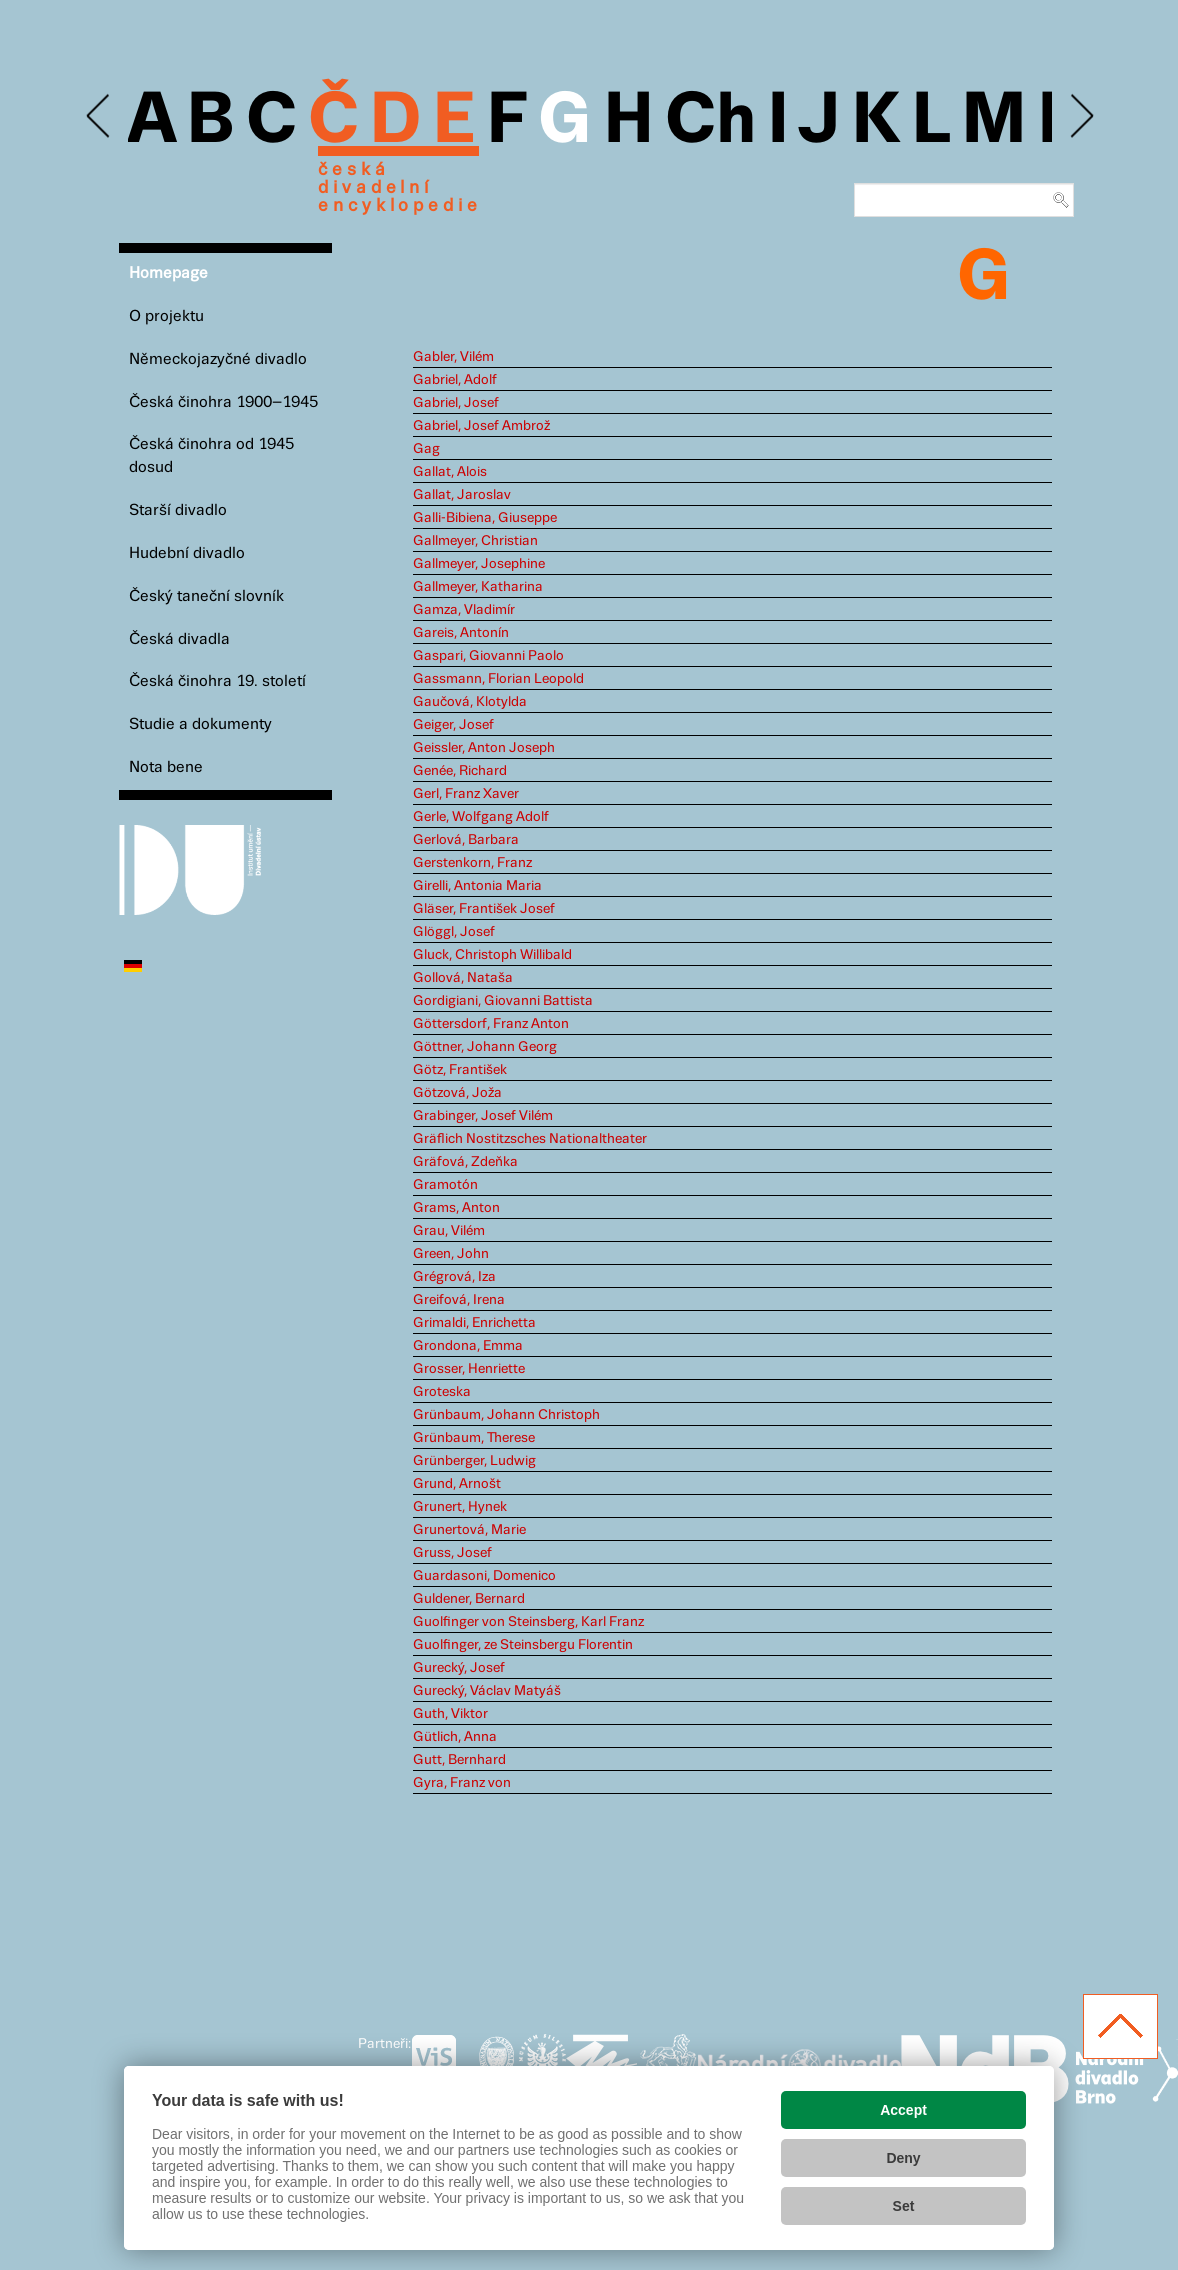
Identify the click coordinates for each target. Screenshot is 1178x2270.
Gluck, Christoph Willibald (492, 955)
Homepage (168, 273)
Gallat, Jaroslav (462, 495)
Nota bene (166, 767)
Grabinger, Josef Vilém (483, 1116)
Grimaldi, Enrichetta (474, 1323)
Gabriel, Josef (456, 403)
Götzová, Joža (457, 1093)
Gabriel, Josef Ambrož (481, 426)
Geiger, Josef (453, 725)
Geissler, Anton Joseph (484, 748)
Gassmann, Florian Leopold (498, 679)
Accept (903, 2110)
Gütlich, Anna (455, 1737)
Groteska (442, 1392)
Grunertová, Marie (469, 1530)
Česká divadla (179, 639)
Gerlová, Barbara (466, 840)
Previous (99, 116)
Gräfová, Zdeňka (465, 1162)
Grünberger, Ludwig (474, 1461)
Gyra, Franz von (462, 1783)
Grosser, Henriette (469, 1369)
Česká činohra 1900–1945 (223, 402)
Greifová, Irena (459, 1300)
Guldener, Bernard (469, 1599)
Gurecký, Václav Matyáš (487, 1691)
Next (1080, 116)
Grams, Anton (456, 1208)
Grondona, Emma (468, 1346)
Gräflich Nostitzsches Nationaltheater (530, 1139)
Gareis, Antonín (461, 633)
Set (904, 2206)
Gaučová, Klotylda (470, 702)
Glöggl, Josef (454, 932)
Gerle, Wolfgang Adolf (481, 817)
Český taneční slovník (206, 596)
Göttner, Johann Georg (485, 1047)
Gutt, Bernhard (459, 1760)
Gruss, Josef (452, 1553)
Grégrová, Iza (454, 1277)
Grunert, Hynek (460, 1507)
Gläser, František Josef (484, 909)
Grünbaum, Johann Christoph (506, 1415)
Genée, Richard (460, 771)
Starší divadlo (178, 510)
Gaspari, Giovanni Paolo (488, 656)
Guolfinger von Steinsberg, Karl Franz (528, 1622)
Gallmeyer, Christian (475, 541)
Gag (426, 449)
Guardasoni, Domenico (484, 1576)
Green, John (451, 1254)
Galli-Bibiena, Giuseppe (485, 518)
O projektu (166, 316)
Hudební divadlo (187, 553)
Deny (903, 2158)
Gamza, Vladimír (464, 610)
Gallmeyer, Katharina (478, 587)
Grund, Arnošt (457, 1484)
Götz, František (460, 1070)
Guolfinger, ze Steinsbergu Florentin (523, 1645)
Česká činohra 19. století (217, 681)
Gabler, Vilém (453, 357)
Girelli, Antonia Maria (477, 886)
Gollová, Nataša (463, 978)
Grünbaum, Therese (474, 1438)
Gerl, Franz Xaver (466, 794)
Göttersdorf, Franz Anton (491, 1024)
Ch (710, 122)
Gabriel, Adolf (455, 380)
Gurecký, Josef (459, 1668)
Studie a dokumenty (200, 724)
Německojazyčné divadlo (218, 359)
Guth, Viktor (450, 1714)
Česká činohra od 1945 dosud (211, 456)
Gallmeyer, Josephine (479, 564)
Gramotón (445, 1185)
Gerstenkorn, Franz (472, 863)
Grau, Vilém (449, 1231)
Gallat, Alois (450, 472)
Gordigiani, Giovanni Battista (503, 1001)
